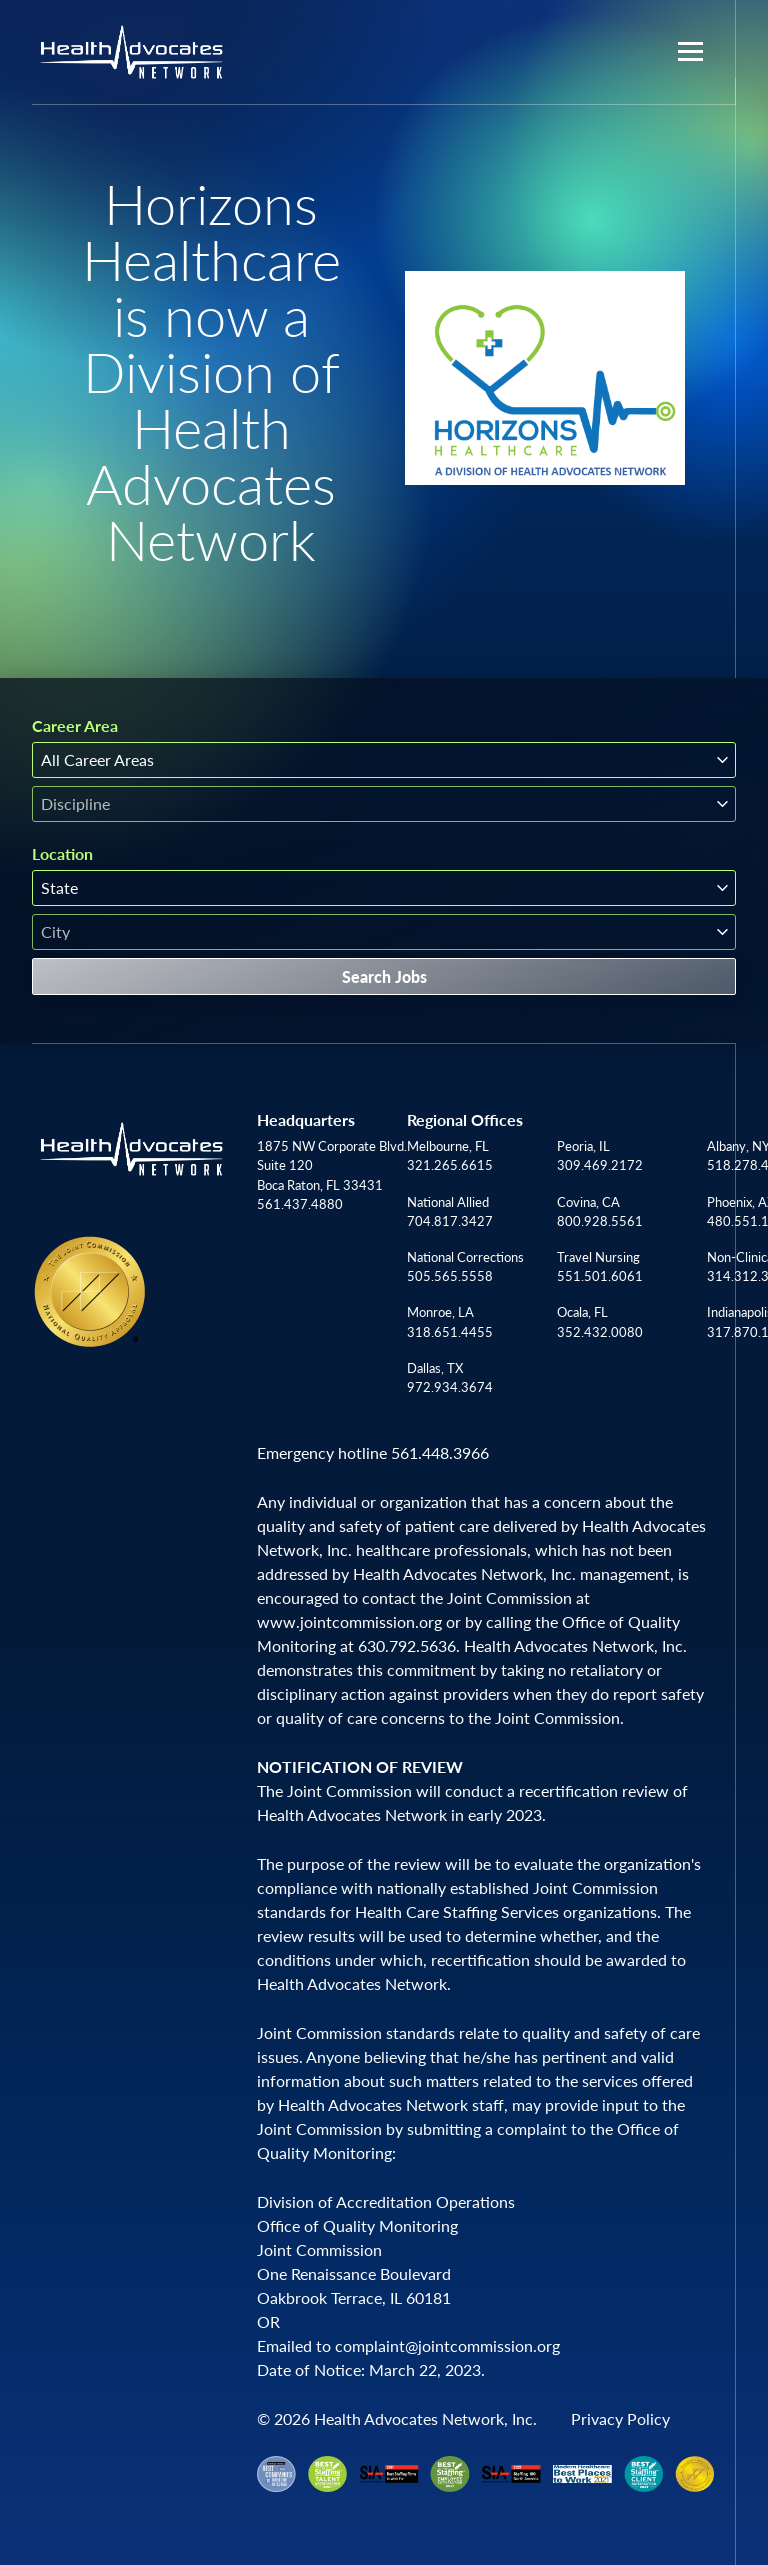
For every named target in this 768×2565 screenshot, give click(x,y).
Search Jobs (384, 976)
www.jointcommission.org (349, 1621)
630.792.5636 (407, 1645)
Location (62, 854)
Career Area (75, 726)
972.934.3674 (450, 1387)
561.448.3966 (440, 1452)
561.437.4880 (300, 1204)
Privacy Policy (620, 2418)
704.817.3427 (450, 1221)
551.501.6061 (600, 1276)
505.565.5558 (450, 1276)
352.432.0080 (600, 1332)
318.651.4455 (450, 1332)
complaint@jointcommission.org (447, 2345)
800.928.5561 (600, 1221)
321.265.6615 (450, 1165)
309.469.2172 (600, 1165)
